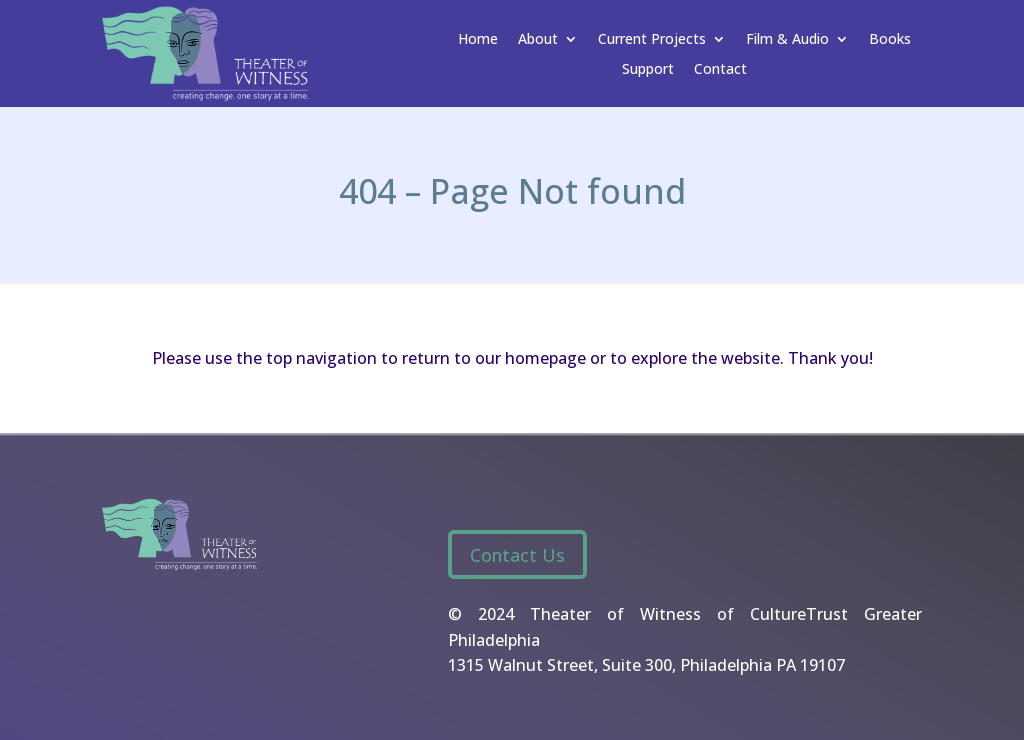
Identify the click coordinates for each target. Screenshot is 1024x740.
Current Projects (652, 40)
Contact (720, 70)
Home (478, 40)
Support (648, 70)
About (538, 40)
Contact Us (517, 555)
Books (890, 40)
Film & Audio (787, 40)
